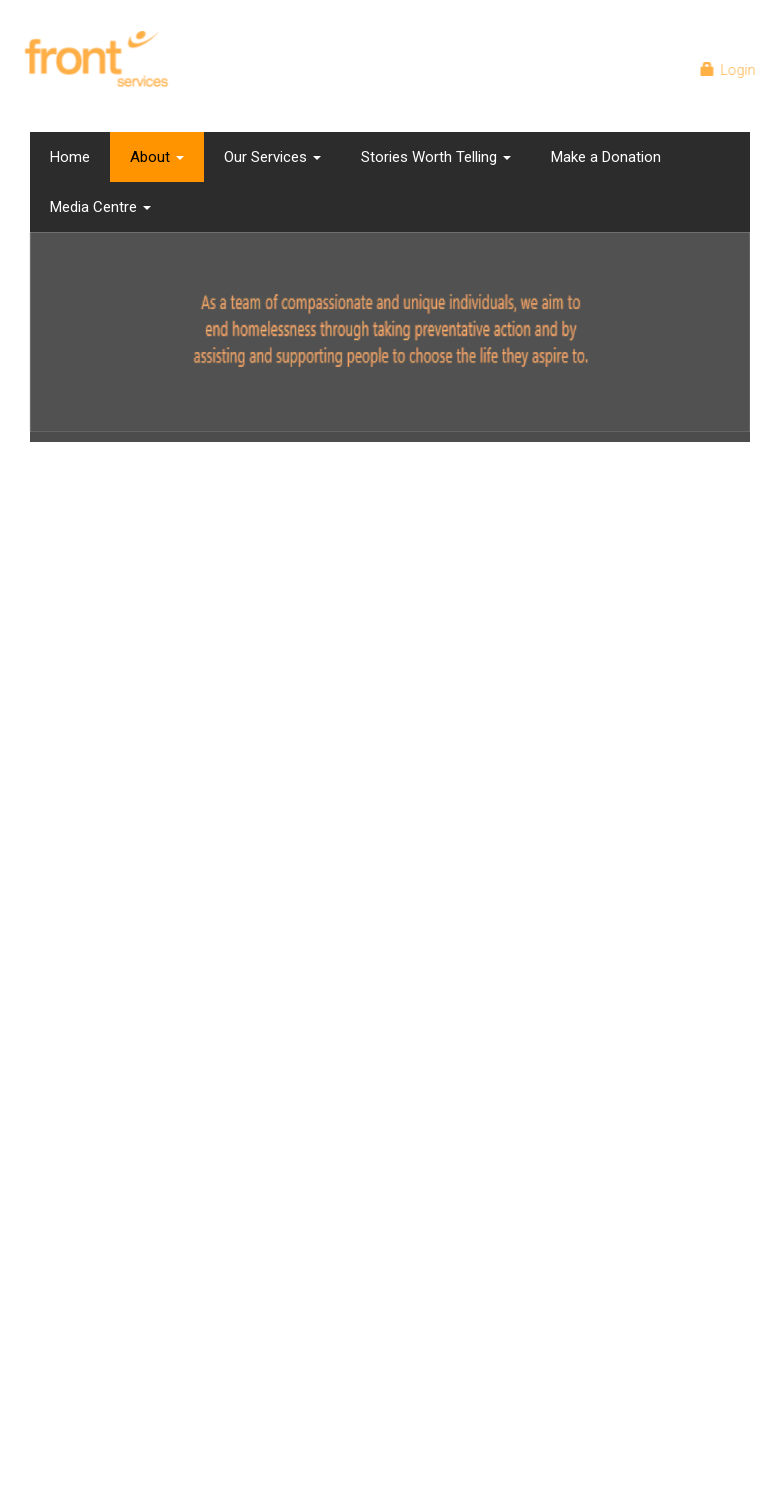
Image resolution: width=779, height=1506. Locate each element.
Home (70, 157)
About (157, 157)
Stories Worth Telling (436, 157)
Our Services (272, 157)
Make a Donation (606, 157)
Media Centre (100, 207)
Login (731, 70)
